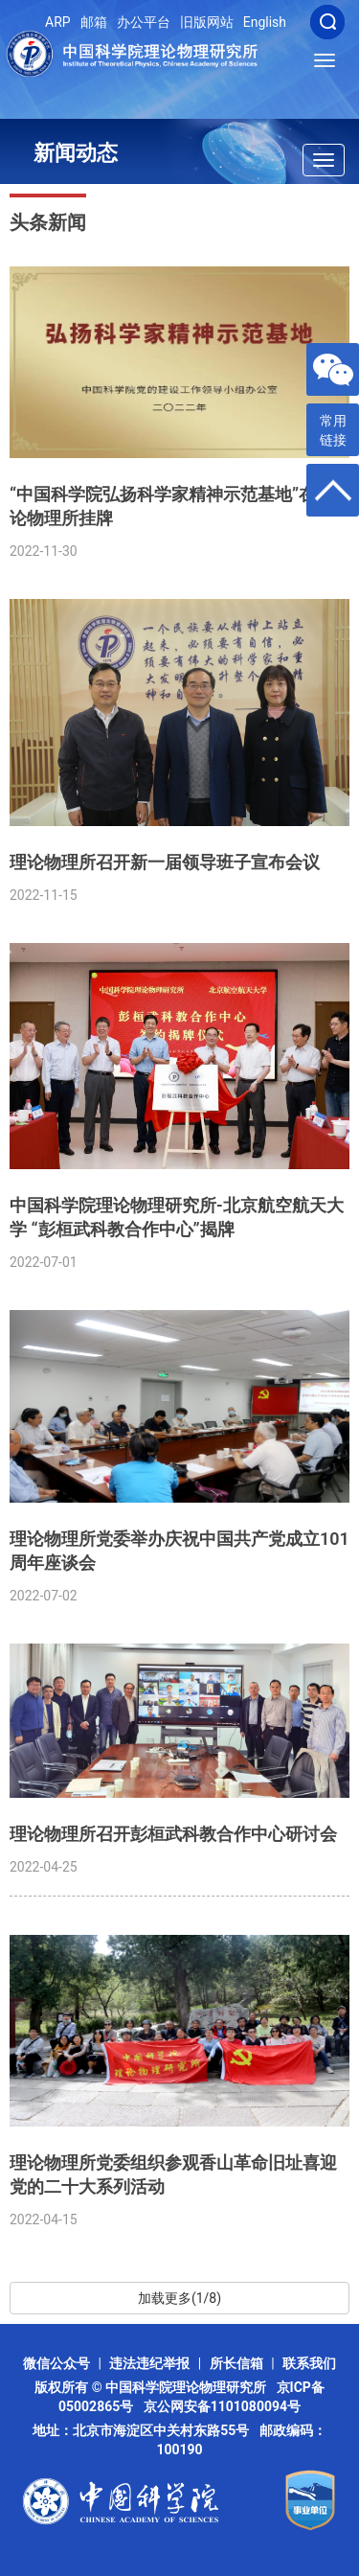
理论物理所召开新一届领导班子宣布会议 (165, 862)
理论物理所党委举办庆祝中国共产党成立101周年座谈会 (179, 1551)
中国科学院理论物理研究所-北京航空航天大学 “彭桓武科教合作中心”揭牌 (177, 1217)
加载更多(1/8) (179, 2298)
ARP (58, 22)
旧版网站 (207, 22)
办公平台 (143, 22)
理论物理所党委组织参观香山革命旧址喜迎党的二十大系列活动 (173, 2174)
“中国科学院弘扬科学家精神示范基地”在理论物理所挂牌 (171, 506)
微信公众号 (56, 2363)
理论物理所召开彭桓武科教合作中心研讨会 (173, 1834)
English (264, 22)
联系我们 (309, 2363)
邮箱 (93, 22)
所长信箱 (236, 2363)
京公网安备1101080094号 (222, 2406)
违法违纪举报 (149, 2363)
